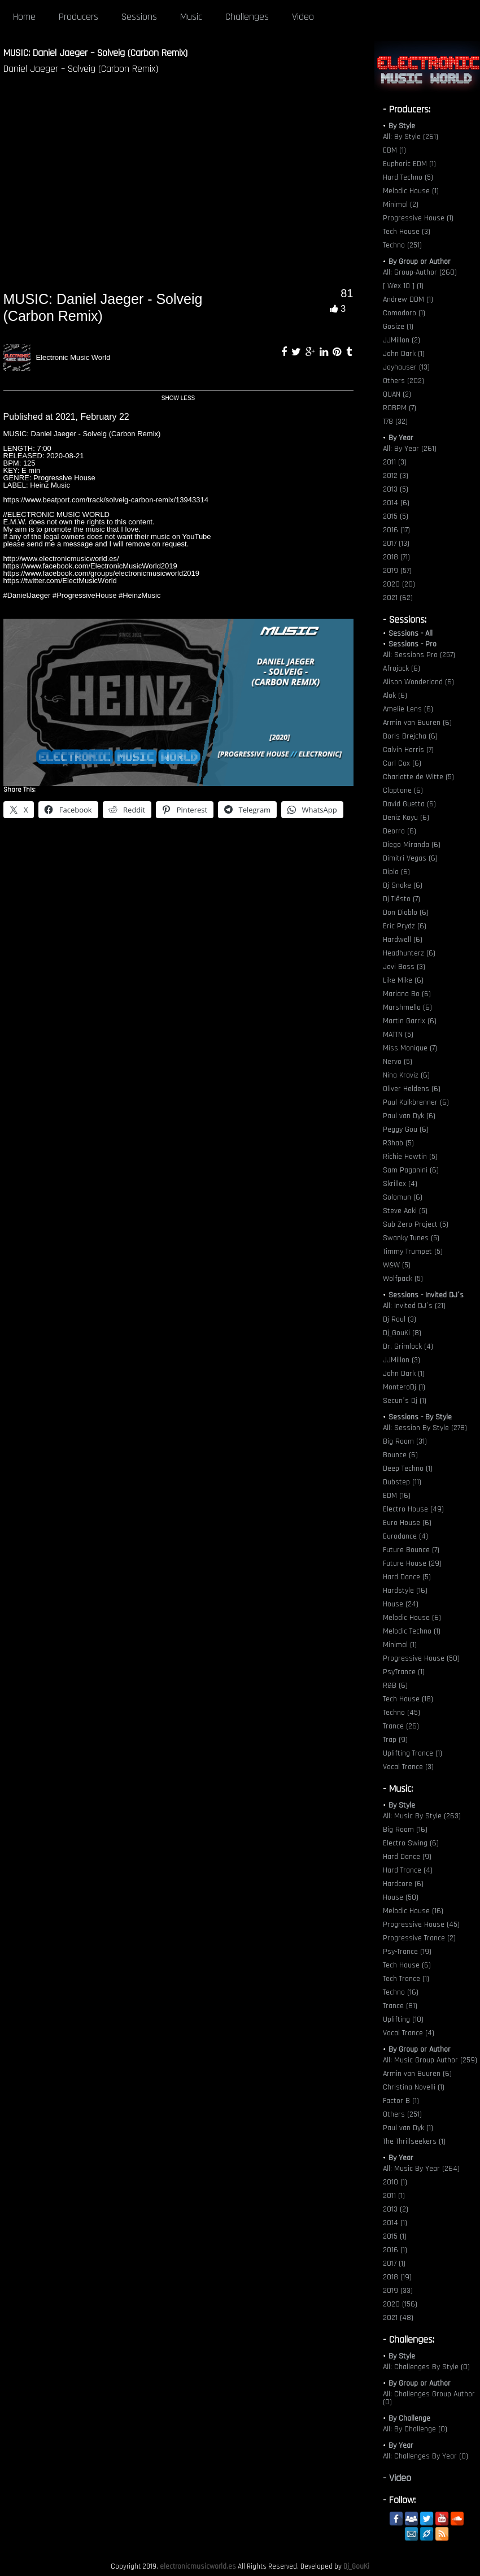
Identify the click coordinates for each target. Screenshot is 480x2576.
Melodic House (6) (412, 1618)
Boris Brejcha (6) (410, 736)
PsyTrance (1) (404, 1672)
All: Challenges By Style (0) (426, 2367)
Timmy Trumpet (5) (413, 1251)
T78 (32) (395, 421)
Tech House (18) (408, 1699)
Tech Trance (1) (406, 1979)
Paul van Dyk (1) (408, 2128)
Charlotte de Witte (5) (418, 777)
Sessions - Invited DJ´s (426, 1295)
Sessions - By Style (420, 1417)
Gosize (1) (398, 327)
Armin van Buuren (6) (417, 723)
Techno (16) (400, 1992)
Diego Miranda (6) (411, 845)
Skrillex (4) (400, 1184)
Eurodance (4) (405, 1536)
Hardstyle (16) (405, 1590)
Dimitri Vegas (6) (410, 858)
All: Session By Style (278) (425, 1428)
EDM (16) (397, 1496)
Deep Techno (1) (408, 1468)
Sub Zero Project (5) (415, 1224)
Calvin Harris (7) (408, 750)
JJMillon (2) (401, 340)
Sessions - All (411, 633)
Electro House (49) (413, 1509)
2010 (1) (395, 2182)
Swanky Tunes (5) (411, 1238)
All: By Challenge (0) (415, 2429)
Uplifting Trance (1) (412, 1753)
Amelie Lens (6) (408, 709)
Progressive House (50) (421, 1658)
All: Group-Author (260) (420, 272)
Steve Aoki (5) (405, 1211)
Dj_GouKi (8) (402, 1333)
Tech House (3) (406, 232)
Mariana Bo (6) (407, 994)
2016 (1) (395, 2250)
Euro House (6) (407, 1523)
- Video (397, 2477)
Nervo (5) (397, 1062)
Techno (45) (401, 1713)
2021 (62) (398, 598)
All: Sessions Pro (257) (419, 655)
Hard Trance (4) (408, 1870)
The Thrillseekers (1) (414, 2141)
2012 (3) (395, 476)
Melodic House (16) (413, 1911)
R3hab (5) (398, 1143)
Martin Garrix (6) (410, 1021)
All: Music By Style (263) (422, 1816)
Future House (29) (412, 1563)
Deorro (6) (399, 831)
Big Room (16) (405, 1830)
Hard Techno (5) (408, 177)
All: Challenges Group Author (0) (429, 2398)
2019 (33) (398, 2291)
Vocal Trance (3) (408, 1767)
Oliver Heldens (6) (411, 1089)
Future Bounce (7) (411, 1550)
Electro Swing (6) (411, 1843)
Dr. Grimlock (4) (408, 1346)
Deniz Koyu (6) (406, 818)
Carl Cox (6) (402, 763)
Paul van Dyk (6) (409, 1116)
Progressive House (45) (421, 1924)
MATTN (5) (398, 1034)
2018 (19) (397, 2277)
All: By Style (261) (410, 137)
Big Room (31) (405, 1441)
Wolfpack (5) (403, 1279)
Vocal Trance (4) (408, 2033)
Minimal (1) (400, 1645)
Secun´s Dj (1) (404, 1401)
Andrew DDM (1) (408, 299)
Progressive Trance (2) (419, 1938)
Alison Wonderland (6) (418, 682)
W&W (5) (397, 1265)
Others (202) (403, 381)
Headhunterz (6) (409, 953)
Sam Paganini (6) (411, 1170)
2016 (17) (396, 530)
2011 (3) (395, 462)
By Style (402, 126)
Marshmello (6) (407, 1007)
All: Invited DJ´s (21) (414, 1306)
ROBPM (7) (399, 408)
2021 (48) (398, 2318)
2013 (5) (395, 489)
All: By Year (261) (410, 449)
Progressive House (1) (418, 218)
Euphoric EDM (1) (409, 164)
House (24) (400, 1604)
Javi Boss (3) (404, 967)
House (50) (400, 1897)
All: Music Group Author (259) (430, 2060)
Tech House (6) (407, 1965)
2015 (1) (395, 2236)
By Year (401, 438)
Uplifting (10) (403, 2019)
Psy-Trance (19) (407, 1952)
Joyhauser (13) (406, 367)
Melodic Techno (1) (411, 1631)
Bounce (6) (400, 1455)
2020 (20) (399, 584)
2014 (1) (395, 2223)
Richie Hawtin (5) (410, 1157)
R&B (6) (395, 1685)
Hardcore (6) (403, 1884)
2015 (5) (395, 516)
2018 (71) (396, 557)
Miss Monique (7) (410, 1048)
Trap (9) (395, 1740)
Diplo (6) (396, 872)
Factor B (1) (401, 2101)
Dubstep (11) (402, 1482)
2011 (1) (394, 2196)
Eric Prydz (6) (404, 926)
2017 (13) (396, 543)
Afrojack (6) (401, 668)
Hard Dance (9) (407, 1857)
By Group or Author (420, 262)
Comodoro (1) (404, 313)
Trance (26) (401, 1726)
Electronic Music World (73, 357)
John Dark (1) (404, 354)
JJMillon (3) (401, 1360)
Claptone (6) (403, 790)
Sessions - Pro (413, 644)
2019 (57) (397, 571)
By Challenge (409, 2418)
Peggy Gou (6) (406, 1129)
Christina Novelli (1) (413, 2087)
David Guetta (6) (409, 804)
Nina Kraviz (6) (406, 1075)
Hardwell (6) (402, 940)
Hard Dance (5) (407, 1577)
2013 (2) (395, 2209)
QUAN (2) (397, 394)
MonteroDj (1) (404, 1387)
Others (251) (402, 2114)
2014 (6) (396, 503)
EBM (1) (394, 150)
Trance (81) (400, 2006)
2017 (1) (394, 2263)
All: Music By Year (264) (421, 2169)
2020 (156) (400, 2304)
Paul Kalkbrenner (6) (416, 1102)
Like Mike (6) (403, 980)
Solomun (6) (402, 1197)
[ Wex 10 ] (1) (403, 286)
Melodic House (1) (411, 191)
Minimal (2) (400, 204)
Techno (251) (402, 245)
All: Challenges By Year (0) (425, 2456)
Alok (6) (395, 695)
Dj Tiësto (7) (401, 899)
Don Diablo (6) (406, 912)
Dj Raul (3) (399, 1319)
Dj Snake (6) (402, 885)
